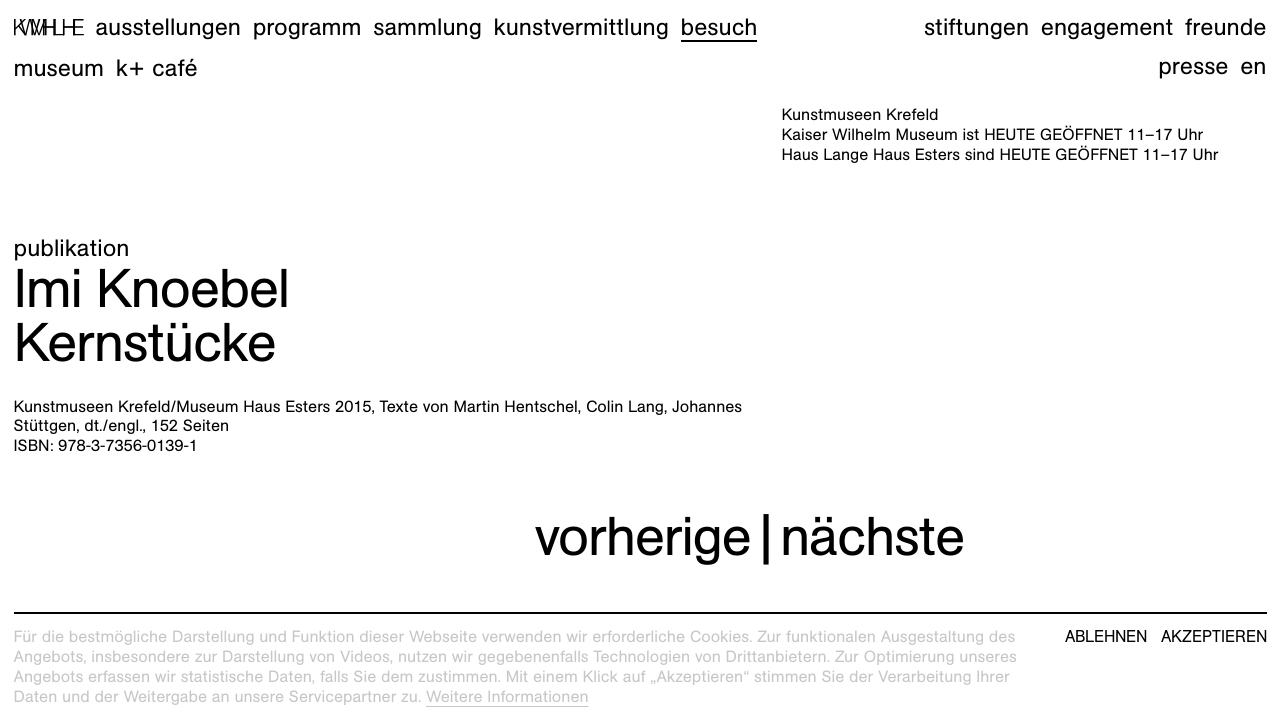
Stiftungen (976, 27)
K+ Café (157, 68)
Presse (1193, 66)
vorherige (643, 536)
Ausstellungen (168, 27)
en (1253, 66)
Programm (307, 27)
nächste (872, 536)
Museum (59, 68)
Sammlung (427, 27)
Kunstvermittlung (581, 27)
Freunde (1226, 27)
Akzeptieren (1214, 637)
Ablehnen (1106, 637)
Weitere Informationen (507, 696)
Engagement (1107, 27)
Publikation (72, 248)
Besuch (719, 27)
